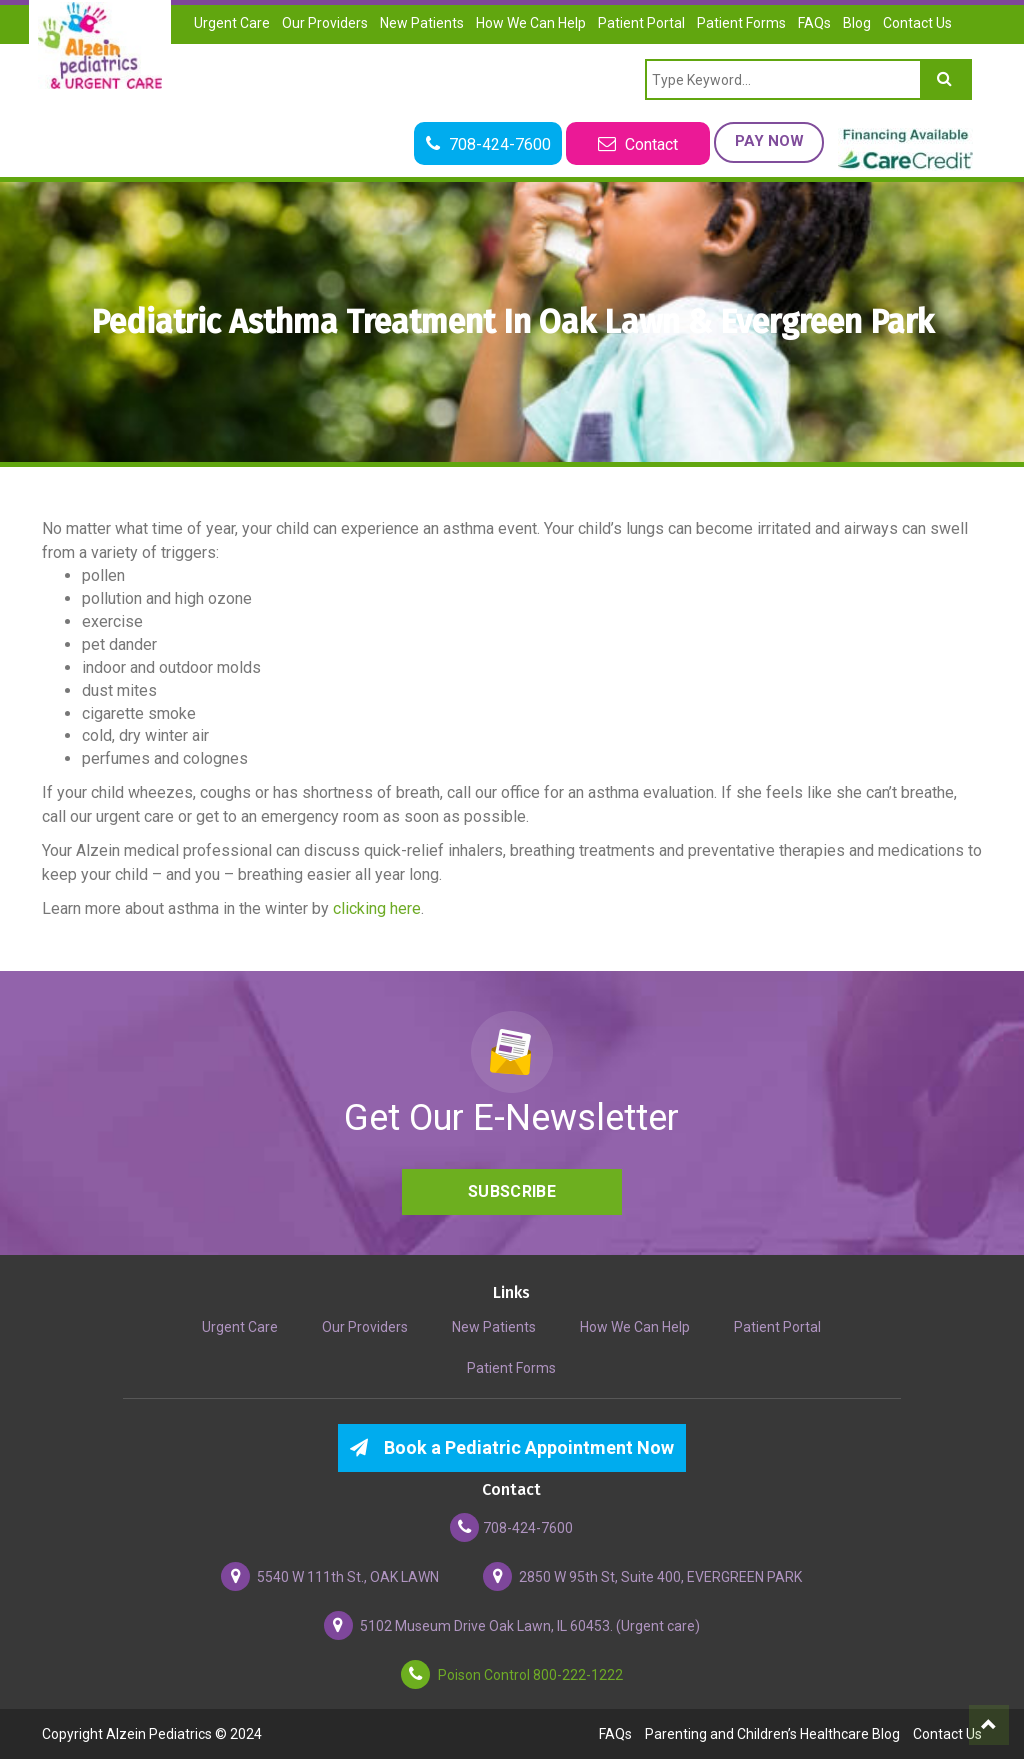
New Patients (422, 23)
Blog (857, 23)
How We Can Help (531, 23)
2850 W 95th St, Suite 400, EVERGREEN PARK (642, 1577)
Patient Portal (641, 23)
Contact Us (917, 23)
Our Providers (325, 23)
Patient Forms (741, 23)
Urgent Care (232, 23)
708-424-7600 (511, 1528)
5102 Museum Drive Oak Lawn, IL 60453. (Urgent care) (512, 1626)
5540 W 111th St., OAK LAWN (330, 1577)
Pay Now (767, 141)
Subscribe (512, 1192)
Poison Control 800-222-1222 (512, 1676)
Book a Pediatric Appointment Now (512, 1448)
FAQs (814, 23)
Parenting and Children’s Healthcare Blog (772, 1735)
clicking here (377, 908)
